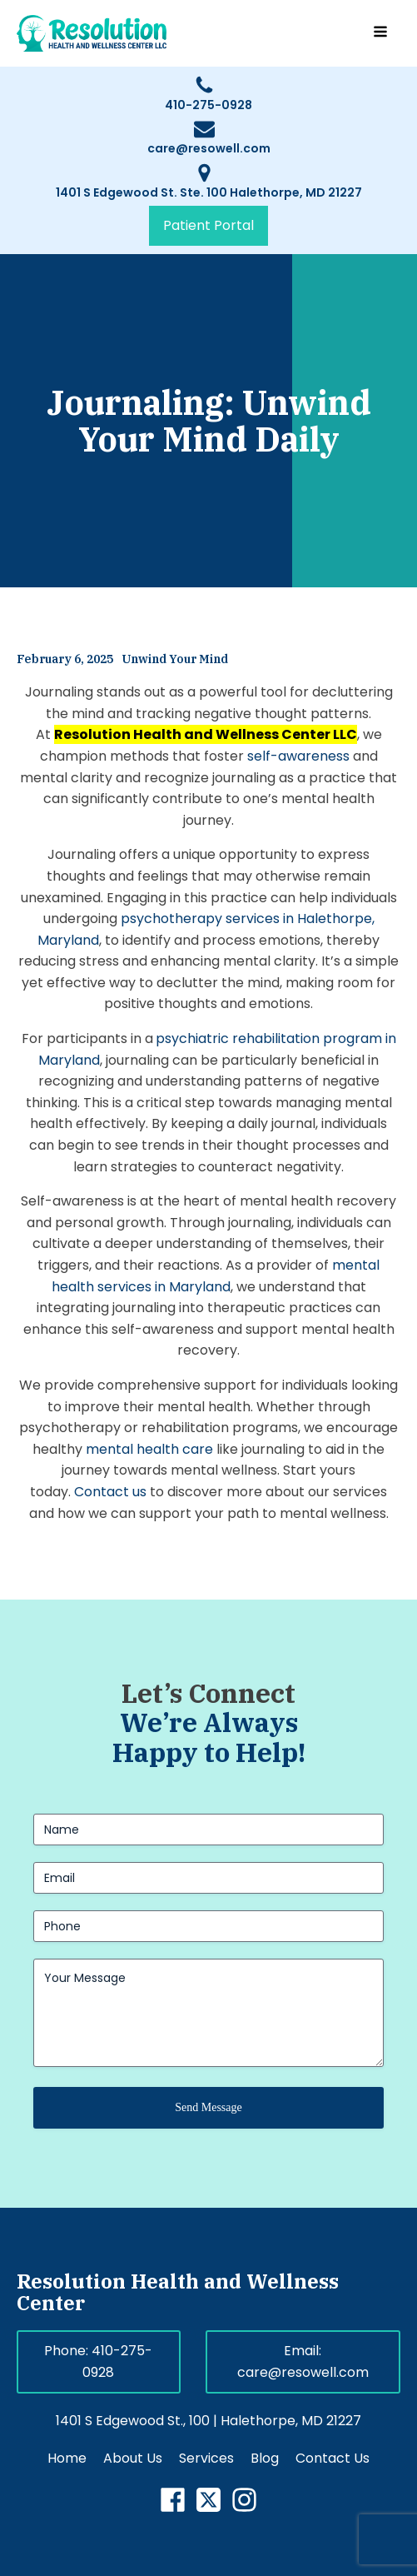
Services (206, 2458)
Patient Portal (208, 225)
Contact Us (332, 2458)
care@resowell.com (209, 148)
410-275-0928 (208, 105)
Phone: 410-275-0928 (98, 2361)
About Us (132, 2458)
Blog (265, 2458)
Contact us (110, 1491)
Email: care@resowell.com (303, 2361)
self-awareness (298, 756)
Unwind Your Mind (175, 658)
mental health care (149, 1449)
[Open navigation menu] (380, 33)
